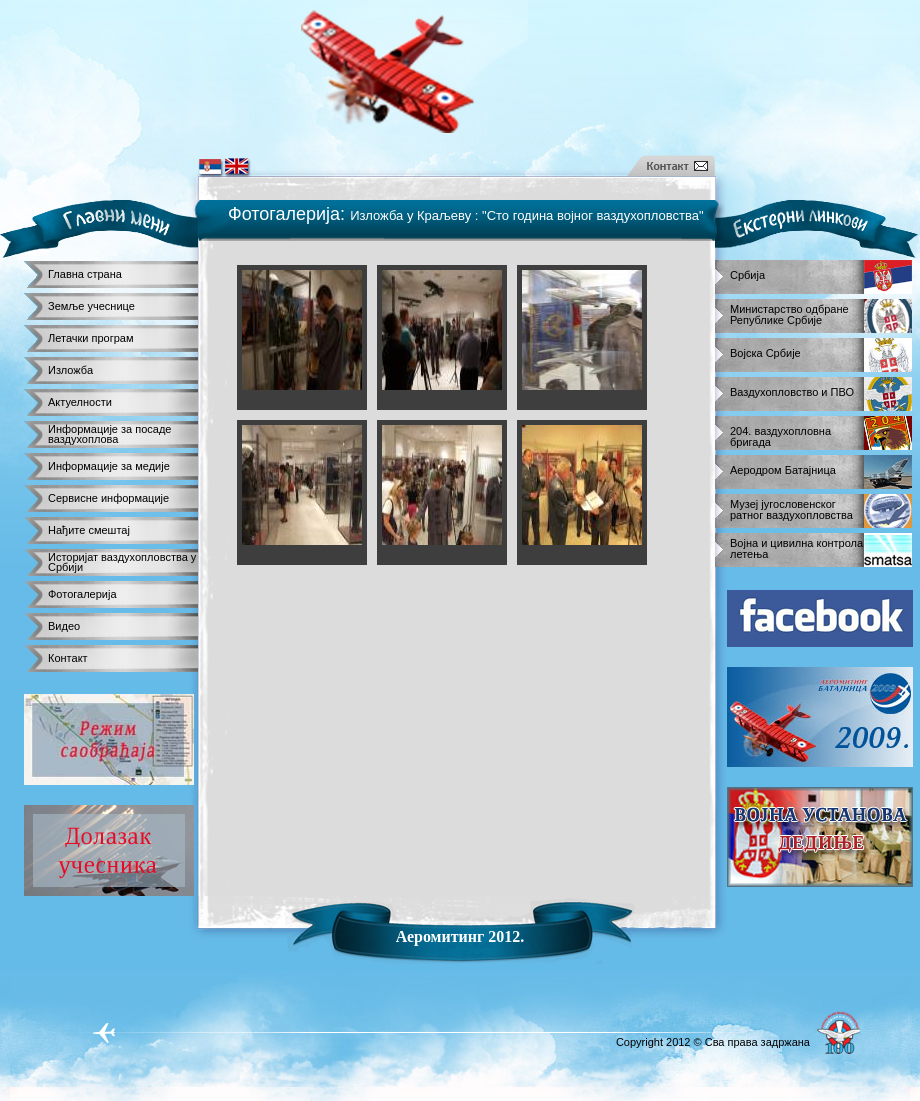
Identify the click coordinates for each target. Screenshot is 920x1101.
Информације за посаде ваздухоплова (109, 434)
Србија (747, 275)
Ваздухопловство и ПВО (792, 392)
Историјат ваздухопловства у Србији (122, 562)
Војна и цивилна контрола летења (796, 545)
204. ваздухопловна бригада (780, 433)
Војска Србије (765, 353)
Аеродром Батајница (783, 470)
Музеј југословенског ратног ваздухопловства (791, 506)
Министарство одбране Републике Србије (789, 311)
